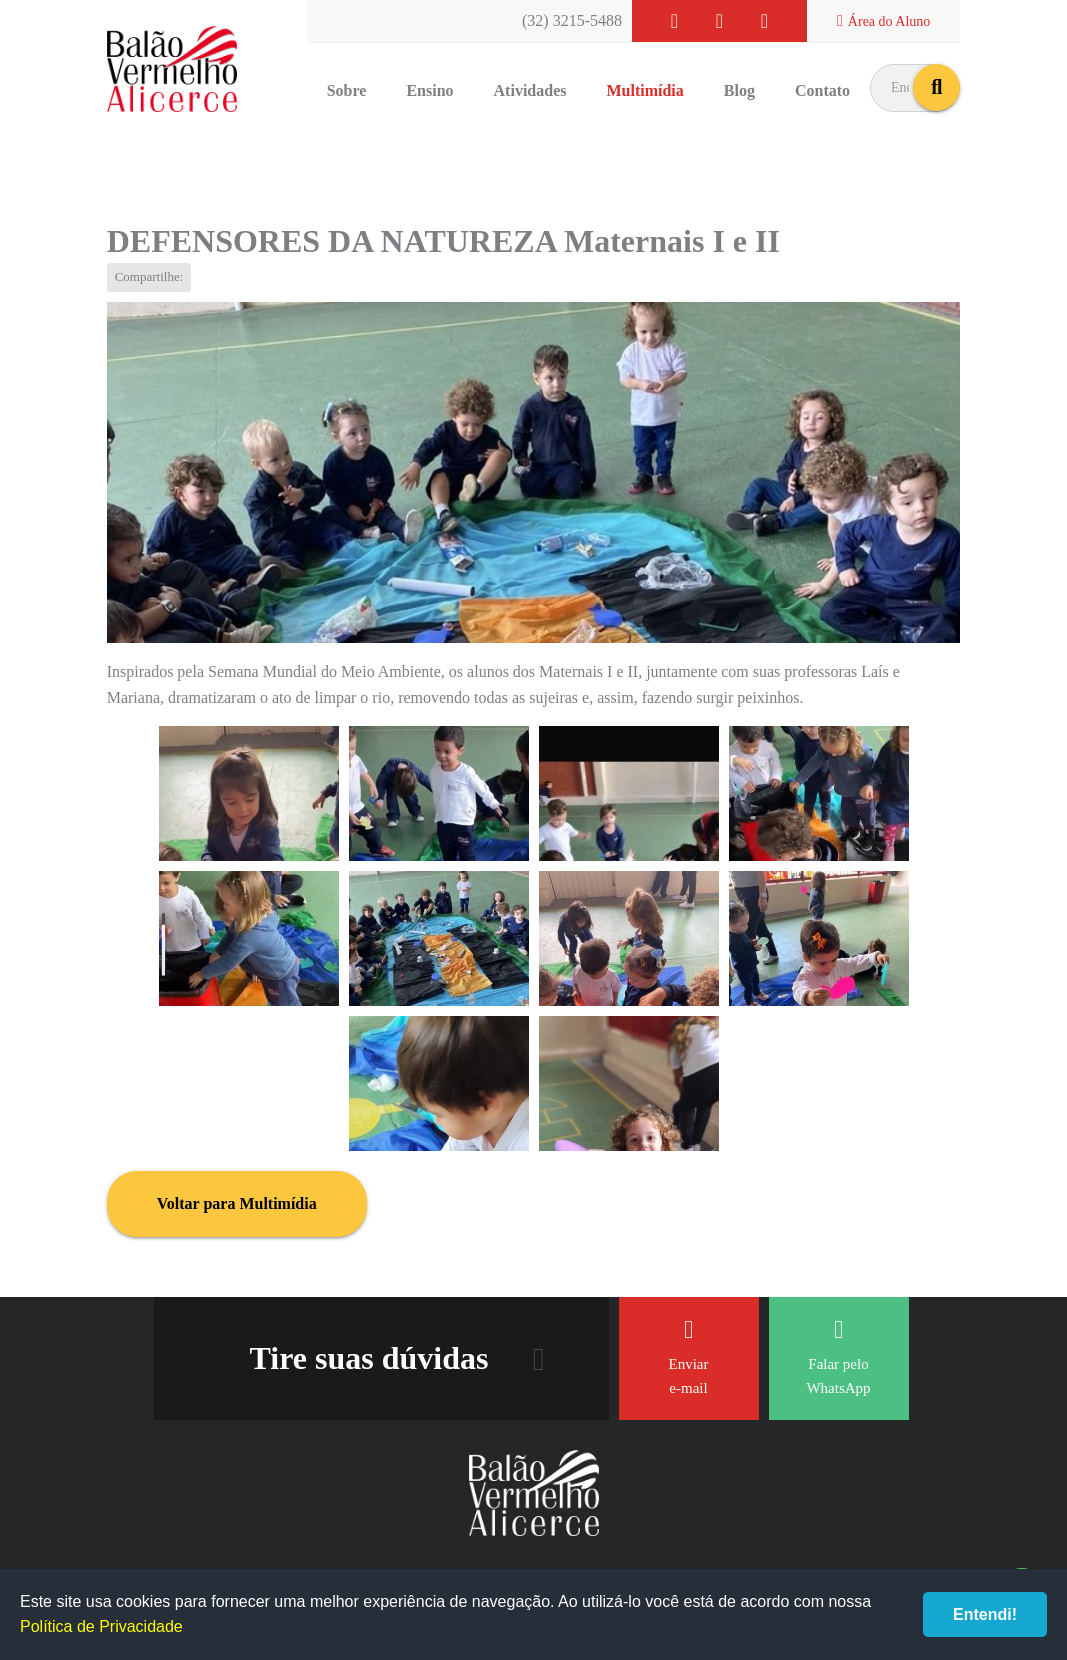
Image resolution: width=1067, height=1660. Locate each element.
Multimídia (644, 90)
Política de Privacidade (101, 1626)
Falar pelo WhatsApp (838, 1356)
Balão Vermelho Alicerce (172, 70)
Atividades (530, 90)
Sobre (347, 90)
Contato (822, 90)
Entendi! (985, 1614)
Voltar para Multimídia (237, 1203)
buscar (936, 87)
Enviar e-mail (689, 1356)
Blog (739, 90)
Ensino (429, 90)
